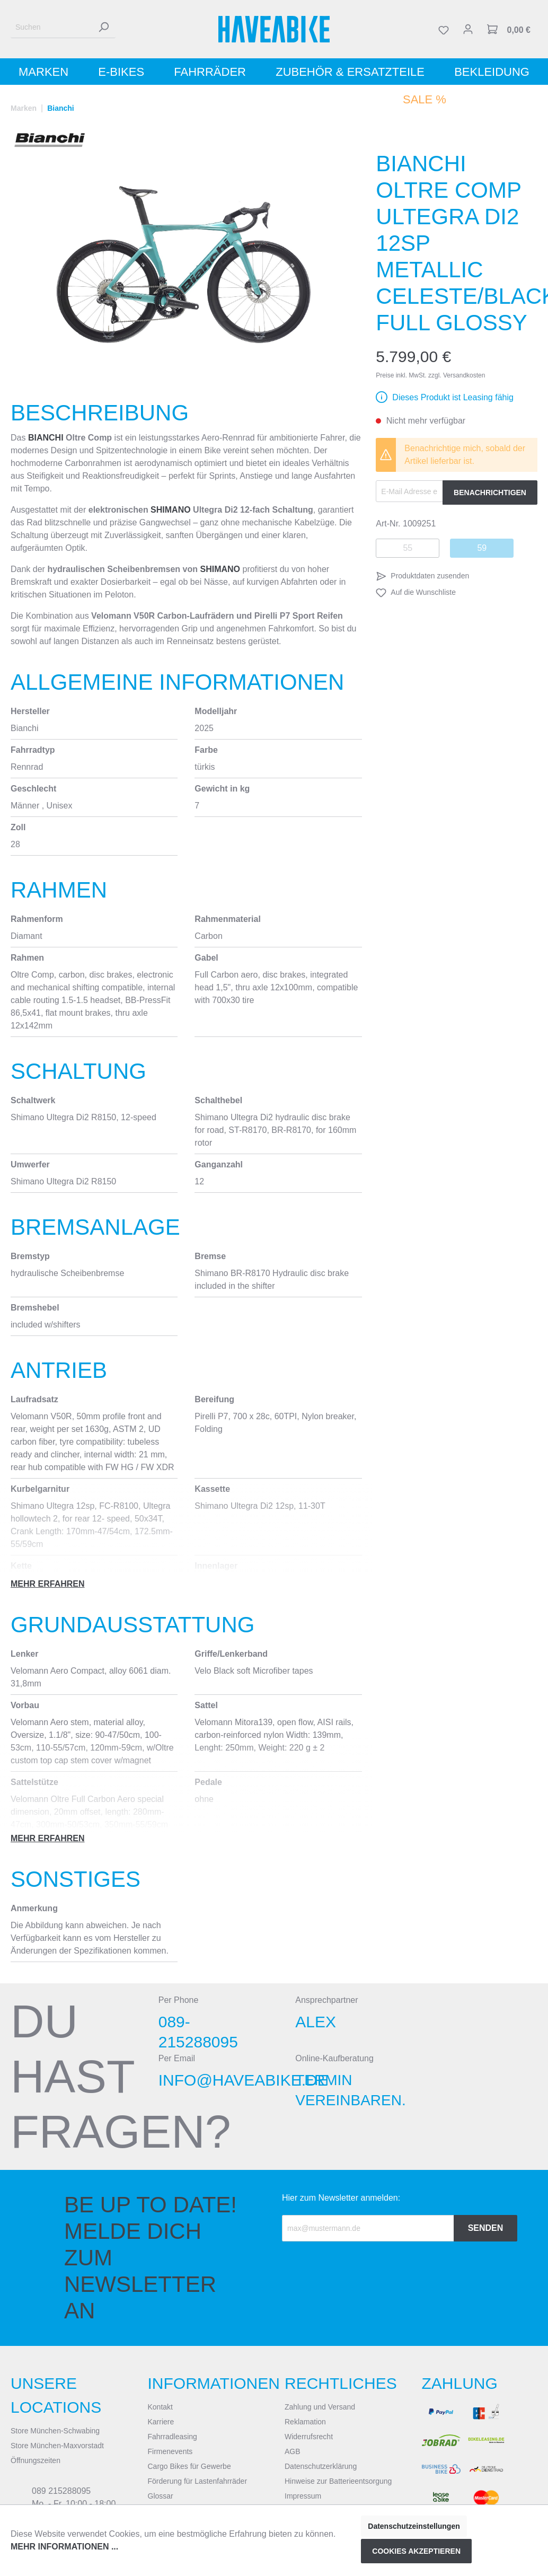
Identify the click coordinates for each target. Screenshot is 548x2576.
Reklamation (305, 2421)
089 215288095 (61, 2490)
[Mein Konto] (468, 29)
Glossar (160, 2496)
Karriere (161, 2421)
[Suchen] (51, 27)
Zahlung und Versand (320, 2407)
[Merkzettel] (443, 29)
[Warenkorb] (508, 29)
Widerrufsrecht (309, 2436)
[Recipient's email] (368, 2228)
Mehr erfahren (48, 1583)
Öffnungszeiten (35, 2460)
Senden (485, 2227)
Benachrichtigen (490, 492)
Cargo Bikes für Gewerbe (189, 2466)
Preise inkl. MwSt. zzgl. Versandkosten (430, 375)
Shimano (171, 509)
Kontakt (160, 2407)
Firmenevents (170, 2451)
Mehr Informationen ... (64, 2546)
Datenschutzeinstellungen (413, 2526)
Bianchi (46, 437)
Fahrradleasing (172, 2436)
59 (482, 547)
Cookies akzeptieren (416, 2551)
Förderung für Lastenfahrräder (198, 2481)
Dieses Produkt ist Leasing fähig (453, 397)
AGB (292, 2451)
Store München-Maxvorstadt (57, 2445)
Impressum (303, 2496)
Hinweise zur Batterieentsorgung (338, 2481)
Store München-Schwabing (55, 2430)
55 (407, 547)
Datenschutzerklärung (321, 2466)
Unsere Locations (56, 2395)
